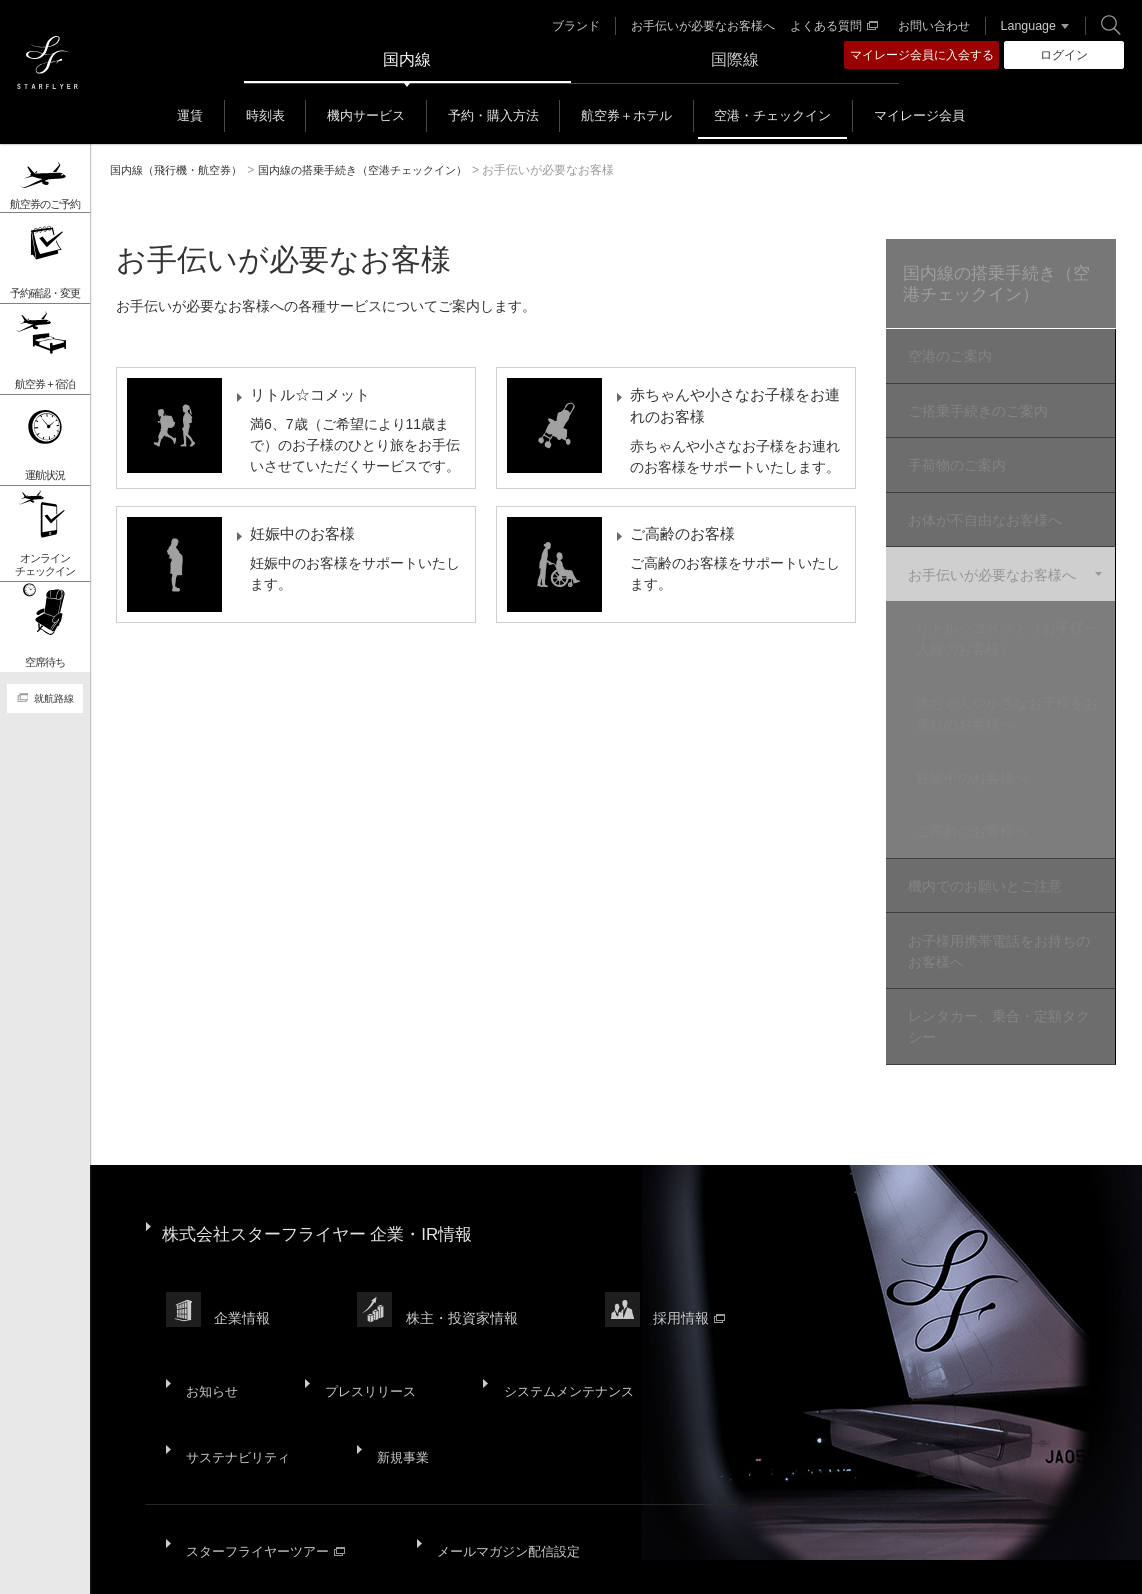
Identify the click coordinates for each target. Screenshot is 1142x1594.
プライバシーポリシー (416, 1564)
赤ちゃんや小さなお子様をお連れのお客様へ (1014, 688)
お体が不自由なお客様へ (982, 509)
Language (1021, 26)
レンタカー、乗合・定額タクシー (996, 978)
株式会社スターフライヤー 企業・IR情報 (326, 1175)
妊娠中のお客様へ (986, 748)
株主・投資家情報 (468, 1241)
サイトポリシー (280, 1564)
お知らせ (210, 1297)
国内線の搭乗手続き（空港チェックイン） (994, 286)
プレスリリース (363, 1297)
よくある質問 (828, 26)
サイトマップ (172, 1564)
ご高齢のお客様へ (986, 797)
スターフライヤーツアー (267, 1423)
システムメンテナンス (558, 1297)
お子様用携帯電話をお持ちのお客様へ (996, 907)
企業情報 (245, 1241)
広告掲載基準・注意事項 (968, 1564)
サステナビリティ (238, 1346)
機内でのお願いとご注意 (982, 847)
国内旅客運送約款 (818, 1564)
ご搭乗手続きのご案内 (975, 409)
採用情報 (699, 1241)
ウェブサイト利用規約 (573, 1564)
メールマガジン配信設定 (510, 1423)
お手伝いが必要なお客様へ (697, 26)
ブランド (570, 26)
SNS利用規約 (702, 1564)
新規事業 (398, 1346)
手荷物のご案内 (954, 459)
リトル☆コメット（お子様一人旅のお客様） (1014, 618)
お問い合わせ (928, 26)
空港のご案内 (947, 359)
